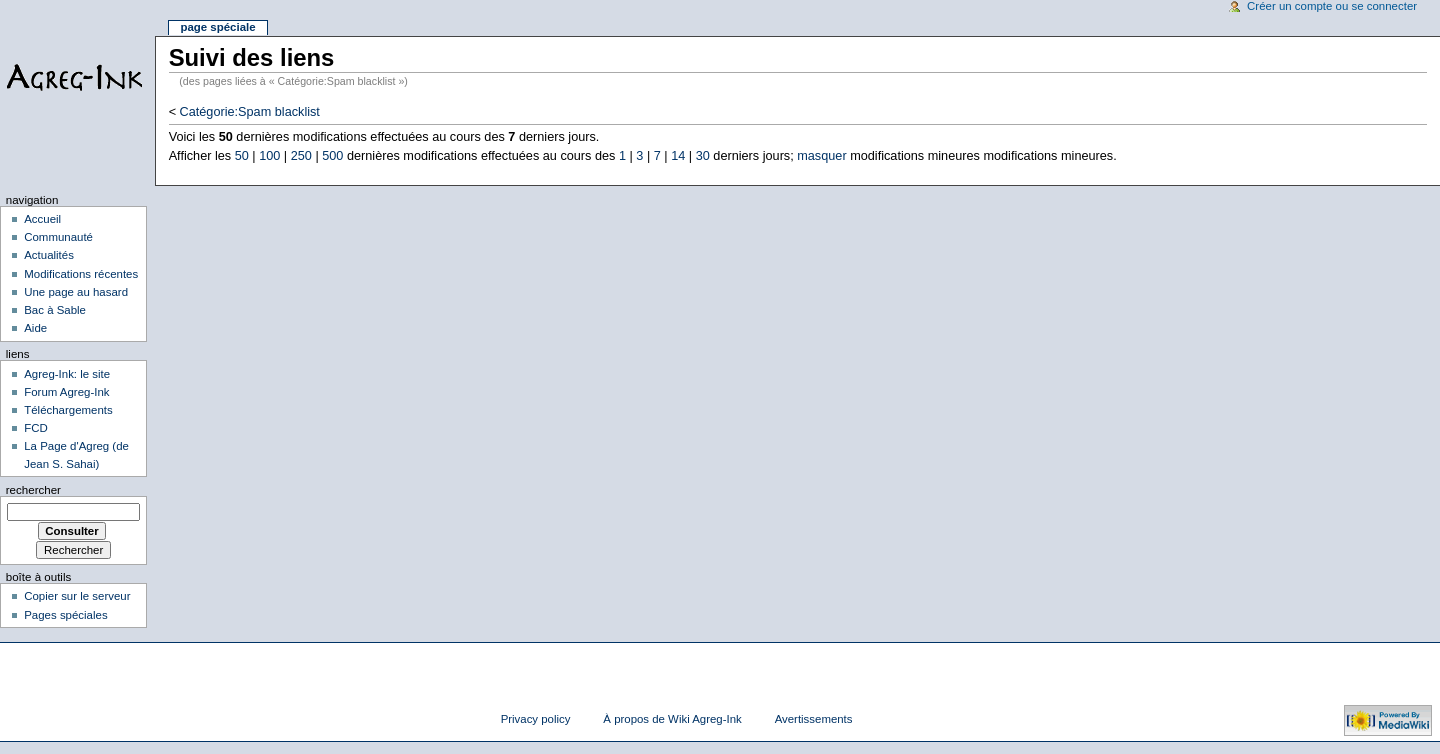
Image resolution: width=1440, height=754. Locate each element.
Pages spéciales (65, 615)
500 (332, 156)
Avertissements (814, 719)
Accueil (42, 219)
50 (242, 156)
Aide (35, 328)
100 (269, 156)
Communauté (58, 237)
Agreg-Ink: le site (67, 374)
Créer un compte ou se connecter (1332, 6)
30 (703, 156)
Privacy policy (536, 719)
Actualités (49, 255)
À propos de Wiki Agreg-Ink (672, 719)
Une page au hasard (76, 292)
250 (301, 156)
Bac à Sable (55, 310)
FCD (36, 428)
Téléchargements (68, 410)
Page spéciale (217, 27)
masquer (821, 156)
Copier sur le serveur (77, 596)
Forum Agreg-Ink (66, 392)
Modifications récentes (81, 274)
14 (678, 156)
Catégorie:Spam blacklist (250, 112)
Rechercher (33, 490)
